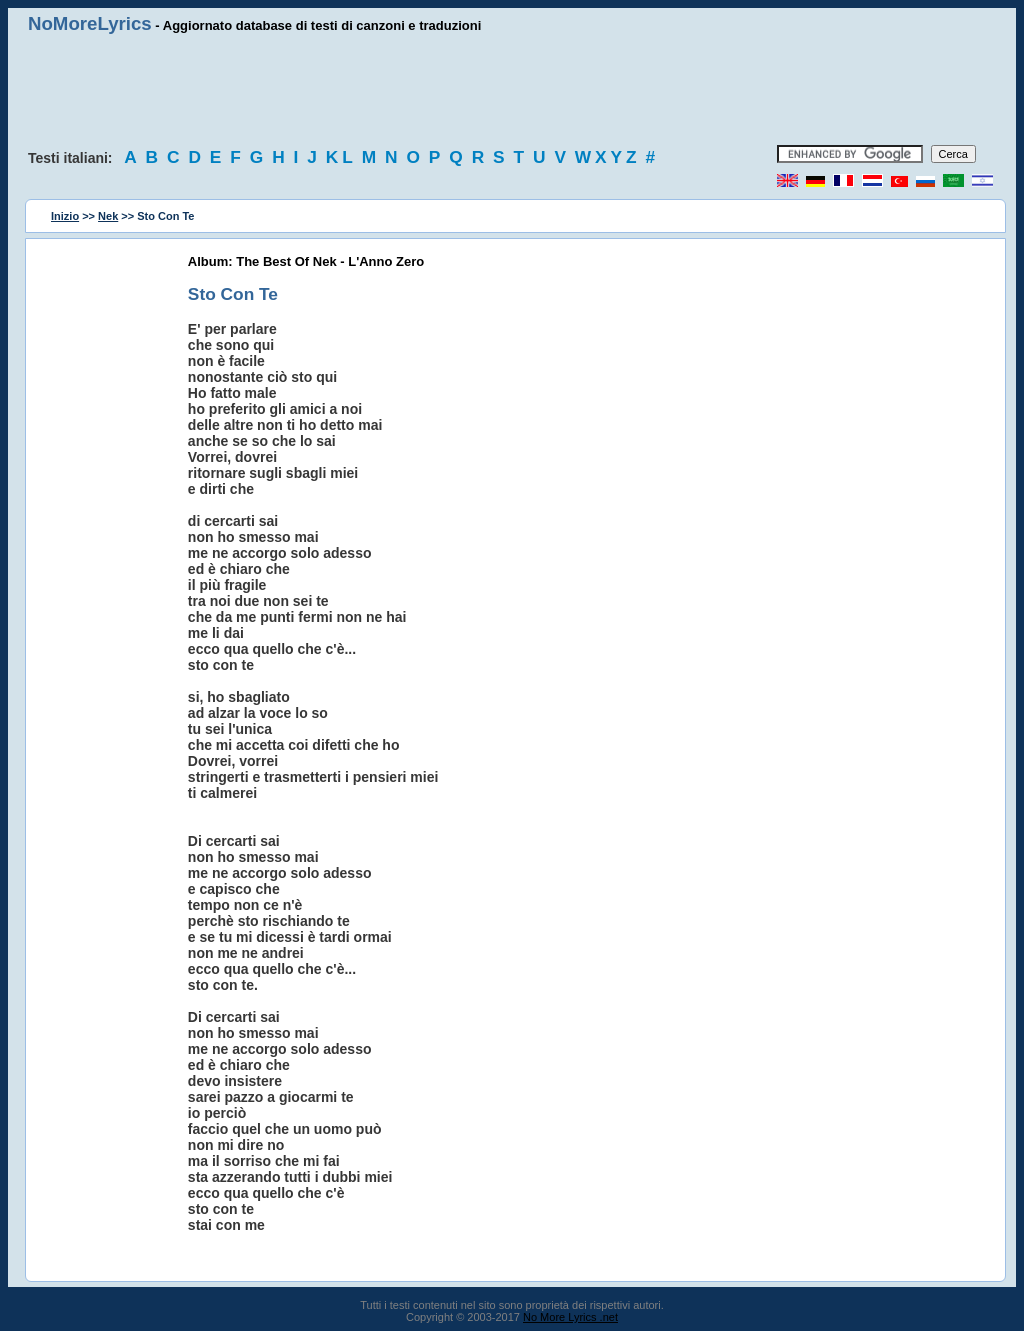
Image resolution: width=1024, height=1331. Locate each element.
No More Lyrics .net (570, 1317)
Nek (108, 216)
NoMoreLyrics (90, 23)
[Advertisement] (512, 90)
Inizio (65, 216)
